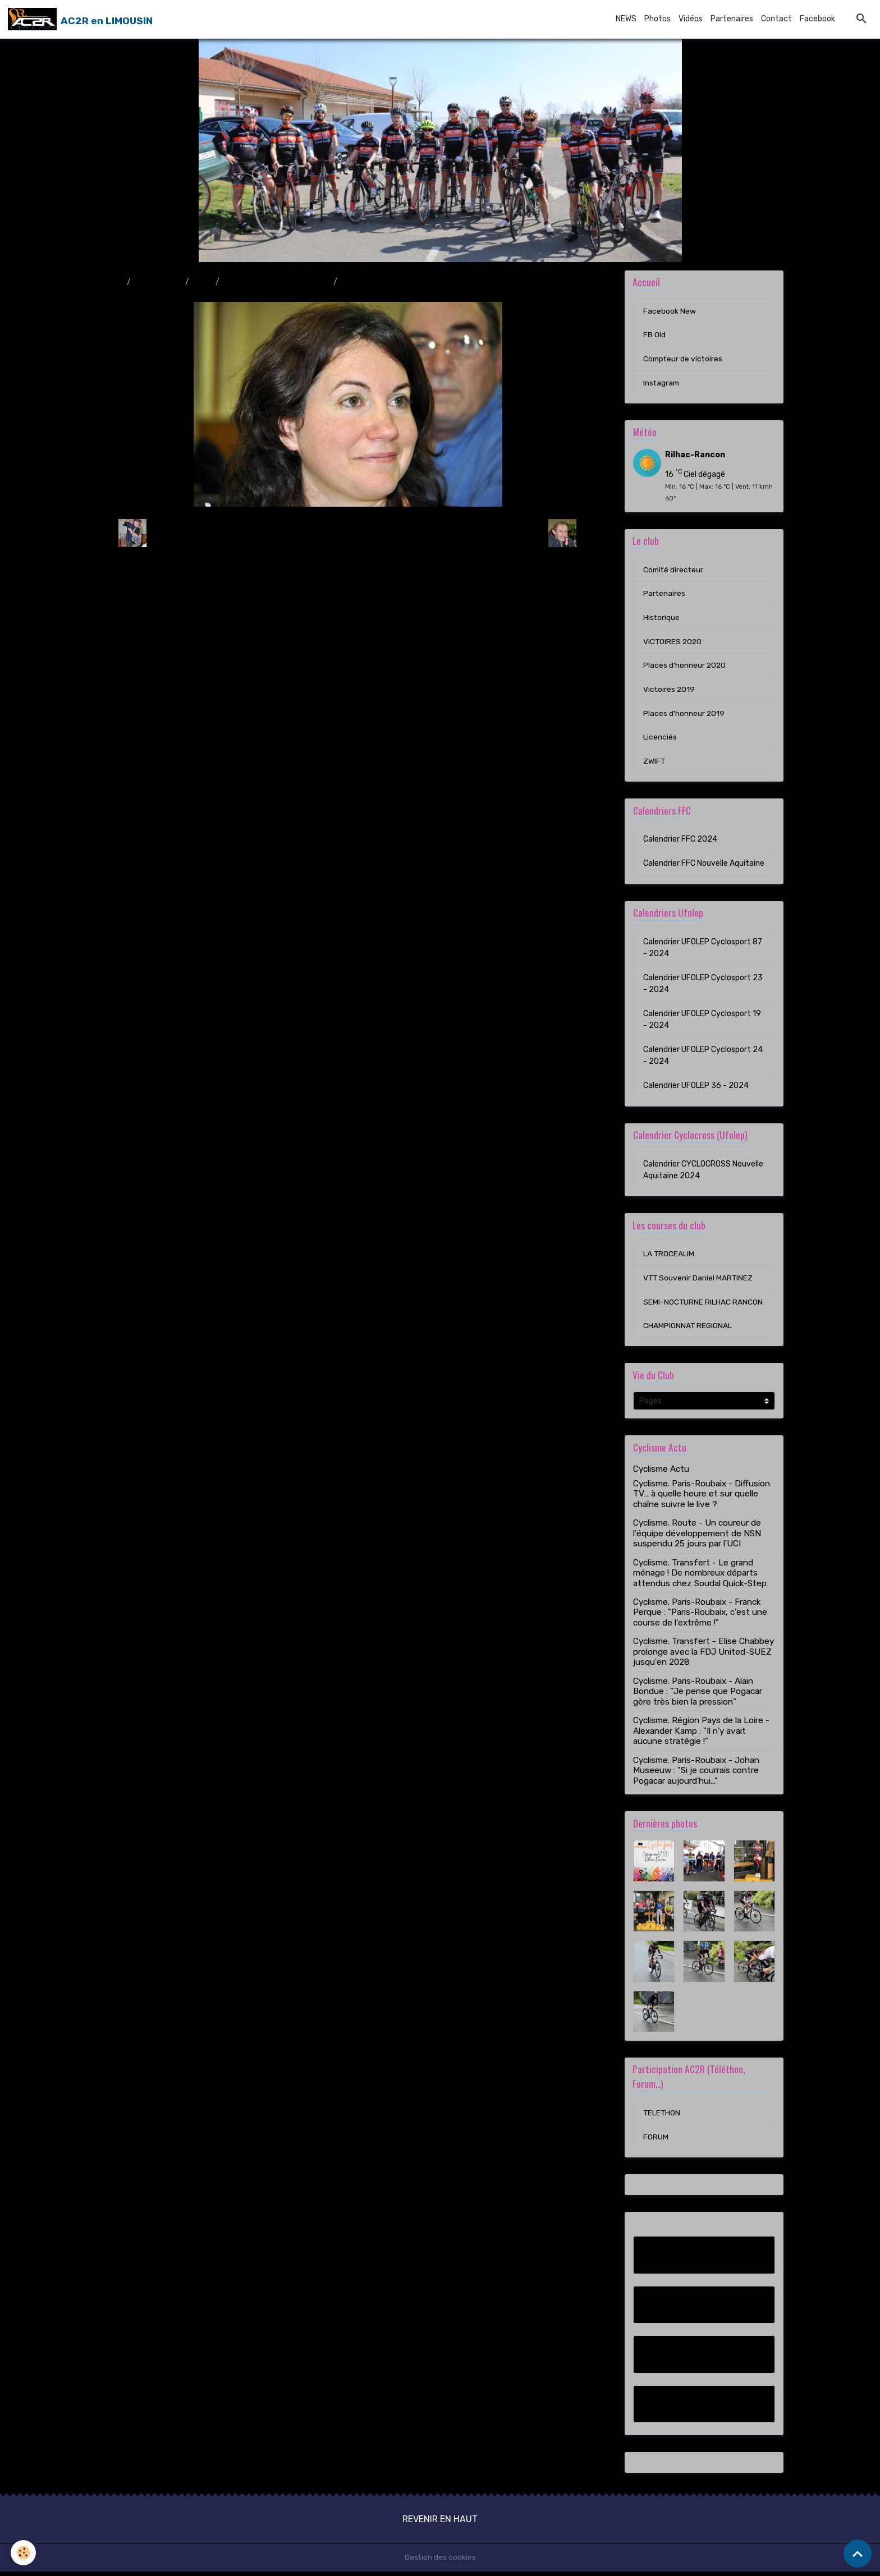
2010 (202, 282)
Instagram (662, 383)
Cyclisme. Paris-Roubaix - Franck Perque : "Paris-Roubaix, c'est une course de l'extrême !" (700, 1616)
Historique (661, 619)
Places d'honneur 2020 (685, 667)
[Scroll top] (858, 2554)
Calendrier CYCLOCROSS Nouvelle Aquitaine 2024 (703, 1172)
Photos (657, 19)
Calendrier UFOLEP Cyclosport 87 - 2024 (702, 950)
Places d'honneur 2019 (684, 715)
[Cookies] (23, 2552)
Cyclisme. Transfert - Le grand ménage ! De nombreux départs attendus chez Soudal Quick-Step (700, 1577)
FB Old (654, 335)
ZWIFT (654, 764)
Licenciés (660, 740)
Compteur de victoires (684, 359)
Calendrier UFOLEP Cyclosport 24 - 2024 (703, 1058)
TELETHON (662, 2117)
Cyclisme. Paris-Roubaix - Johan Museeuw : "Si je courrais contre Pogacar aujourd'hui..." (696, 1774)
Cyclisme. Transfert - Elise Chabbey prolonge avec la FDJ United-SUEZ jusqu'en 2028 (703, 1656)
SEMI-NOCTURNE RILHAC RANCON (703, 1305)
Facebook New (669, 311)
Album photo (158, 282)
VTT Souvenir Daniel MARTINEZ (698, 1281)
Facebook (817, 19)
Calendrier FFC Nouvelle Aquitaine (703, 866)
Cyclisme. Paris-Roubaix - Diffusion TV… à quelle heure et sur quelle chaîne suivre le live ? (701, 1497)
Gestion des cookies (440, 2561)
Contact (776, 19)
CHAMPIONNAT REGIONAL (688, 1329)
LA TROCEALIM (669, 1257)
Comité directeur (674, 571)
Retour (347, 533)
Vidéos (691, 19)
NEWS (626, 19)
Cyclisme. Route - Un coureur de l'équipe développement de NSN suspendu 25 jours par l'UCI (697, 1537)
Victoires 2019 (669, 691)
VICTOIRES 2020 (673, 643)
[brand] (80, 19)
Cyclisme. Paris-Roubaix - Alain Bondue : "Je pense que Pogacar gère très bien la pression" (697, 1695)
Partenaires (732, 19)
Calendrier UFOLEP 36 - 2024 (696, 1088)
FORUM (655, 2141)
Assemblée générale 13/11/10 (276, 282)
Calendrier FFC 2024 (680, 842)
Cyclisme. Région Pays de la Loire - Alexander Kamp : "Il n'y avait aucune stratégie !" (701, 1734)
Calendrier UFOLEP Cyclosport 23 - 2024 (703, 986)
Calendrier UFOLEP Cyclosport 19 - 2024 (702, 1022)
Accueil (110, 282)
